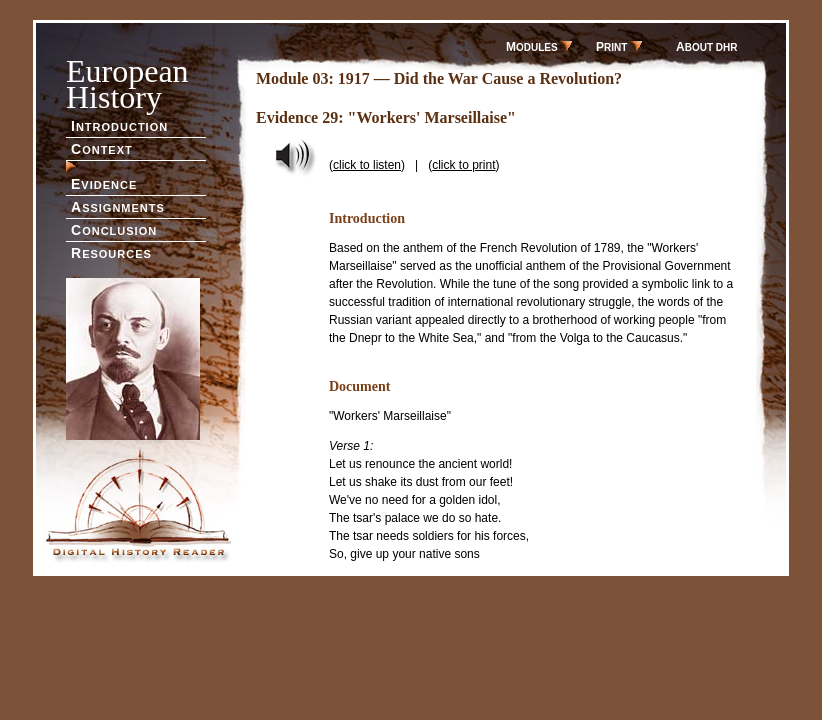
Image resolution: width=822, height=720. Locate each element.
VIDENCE (104, 184)
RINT (619, 47)
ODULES (539, 47)
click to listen (367, 165)
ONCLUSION (114, 230)
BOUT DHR (706, 47)
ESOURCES (111, 253)
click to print (463, 165)
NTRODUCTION (119, 126)
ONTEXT (102, 149)
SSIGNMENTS (118, 207)
